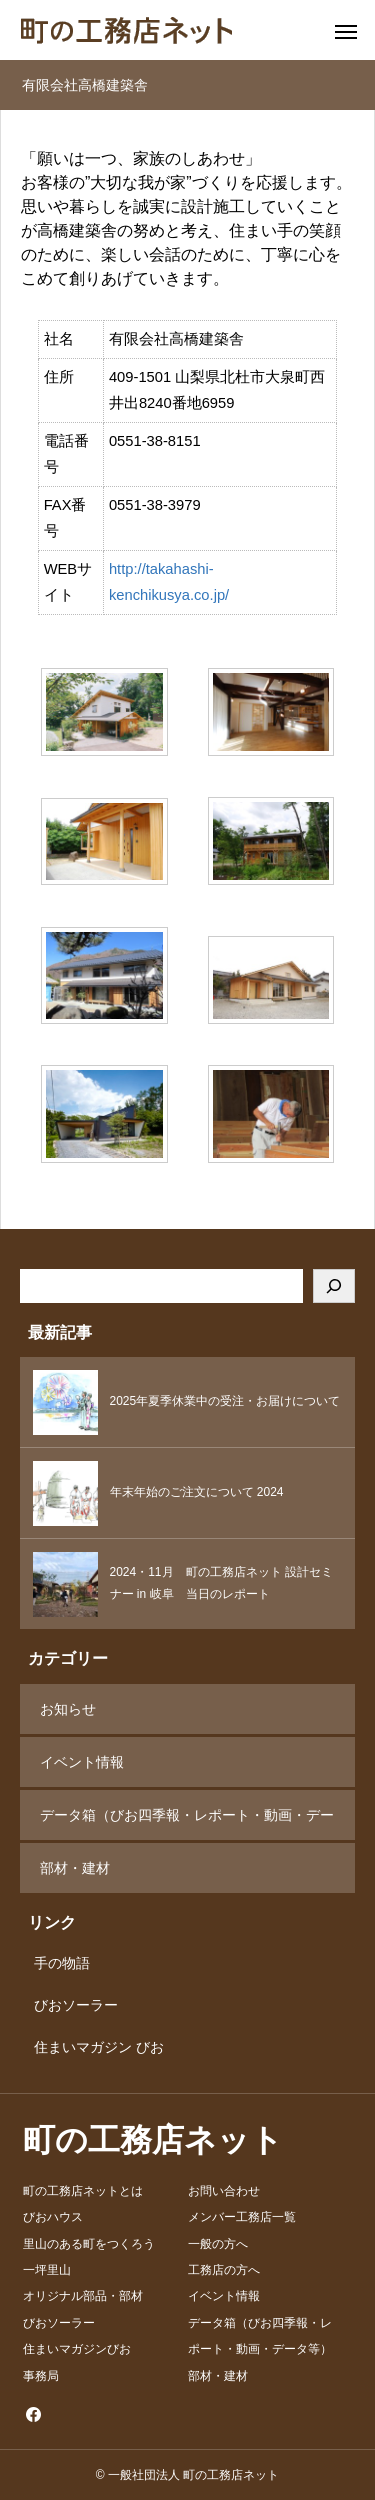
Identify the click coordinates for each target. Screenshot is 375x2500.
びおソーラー (69, 2005)
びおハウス (53, 2217)
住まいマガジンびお (77, 2349)
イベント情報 (82, 1762)
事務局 (41, 2376)
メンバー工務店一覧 (242, 2217)
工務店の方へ (224, 2270)
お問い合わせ (224, 2191)
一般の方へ (218, 2244)
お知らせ (68, 1709)
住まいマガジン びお (92, 2047)
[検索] (334, 1286)
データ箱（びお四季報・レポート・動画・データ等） (187, 1823)
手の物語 (55, 1963)
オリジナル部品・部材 (83, 2296)
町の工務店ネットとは (83, 2191)
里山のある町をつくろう (89, 2244)
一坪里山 (47, 2270)
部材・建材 (75, 1868)
